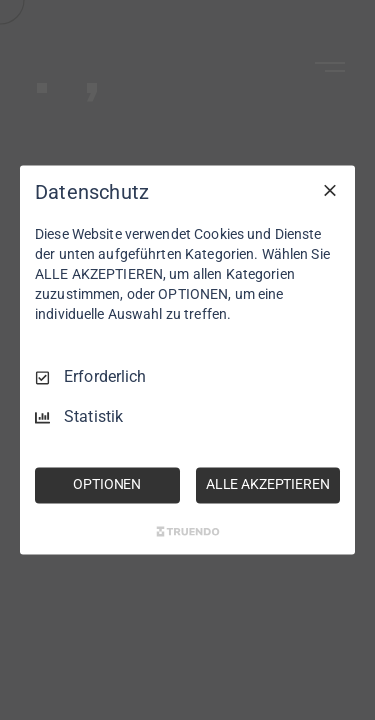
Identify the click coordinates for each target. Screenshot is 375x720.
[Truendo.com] (188, 532)
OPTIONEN (107, 485)
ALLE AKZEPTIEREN (268, 485)
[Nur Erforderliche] (330, 190)
